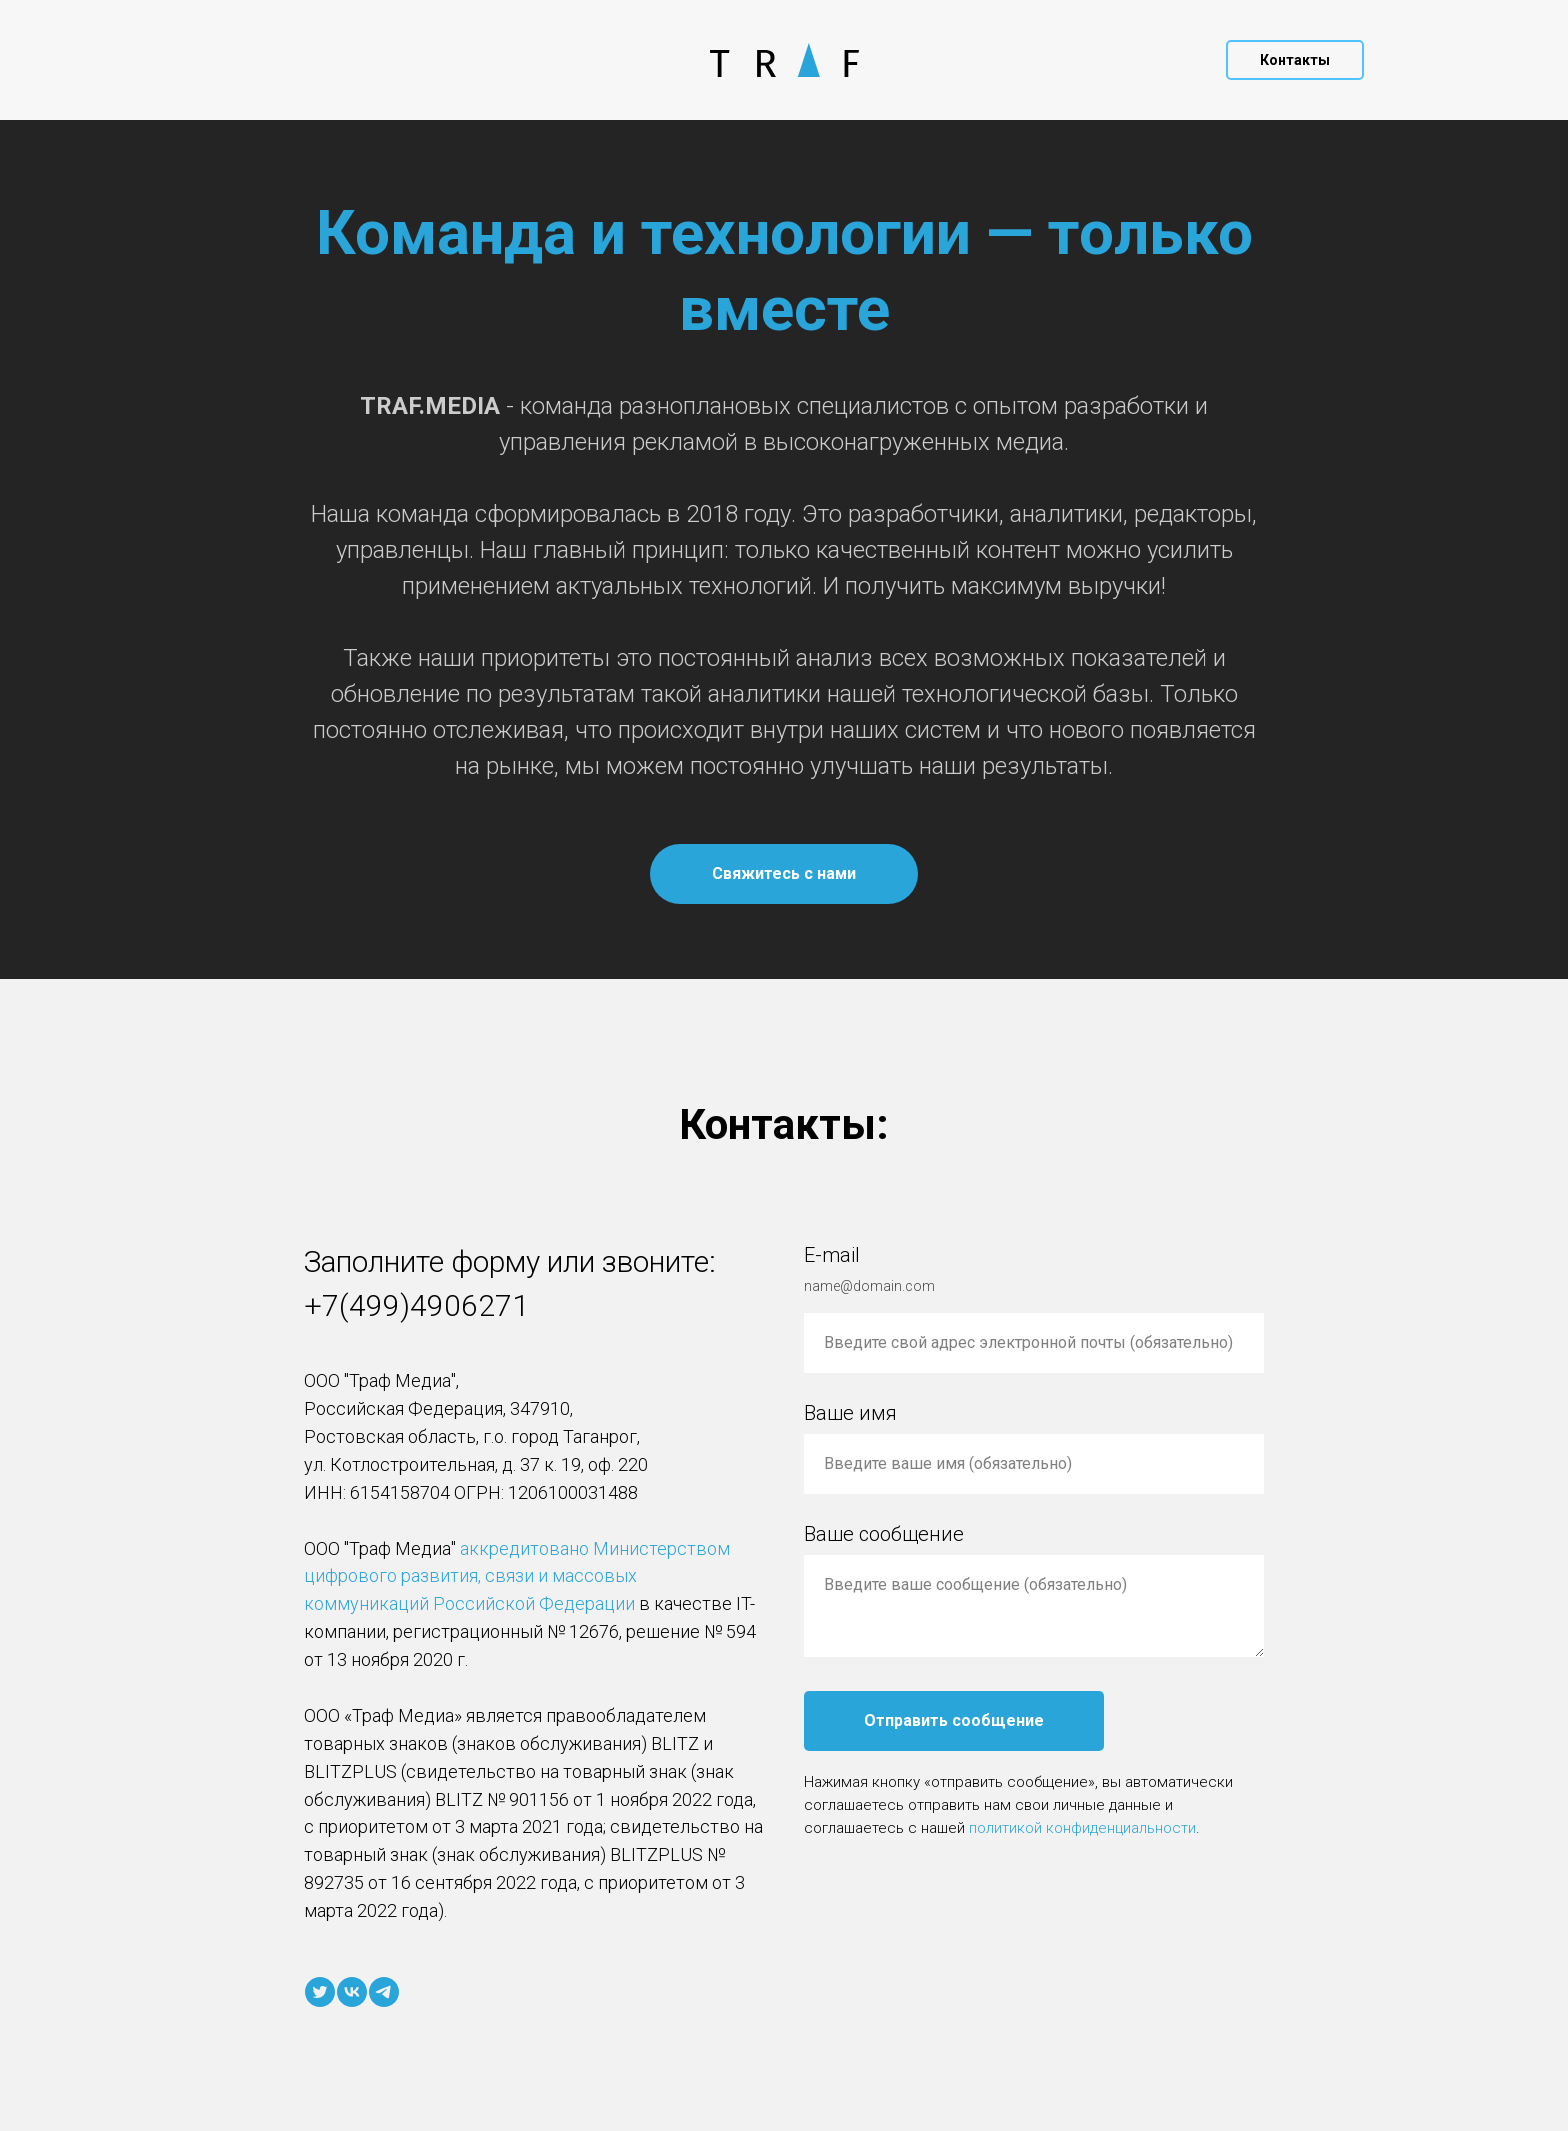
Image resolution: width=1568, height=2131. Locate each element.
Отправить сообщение (954, 1720)
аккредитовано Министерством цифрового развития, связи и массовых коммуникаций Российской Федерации (517, 1576)
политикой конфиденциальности (1082, 1828)
